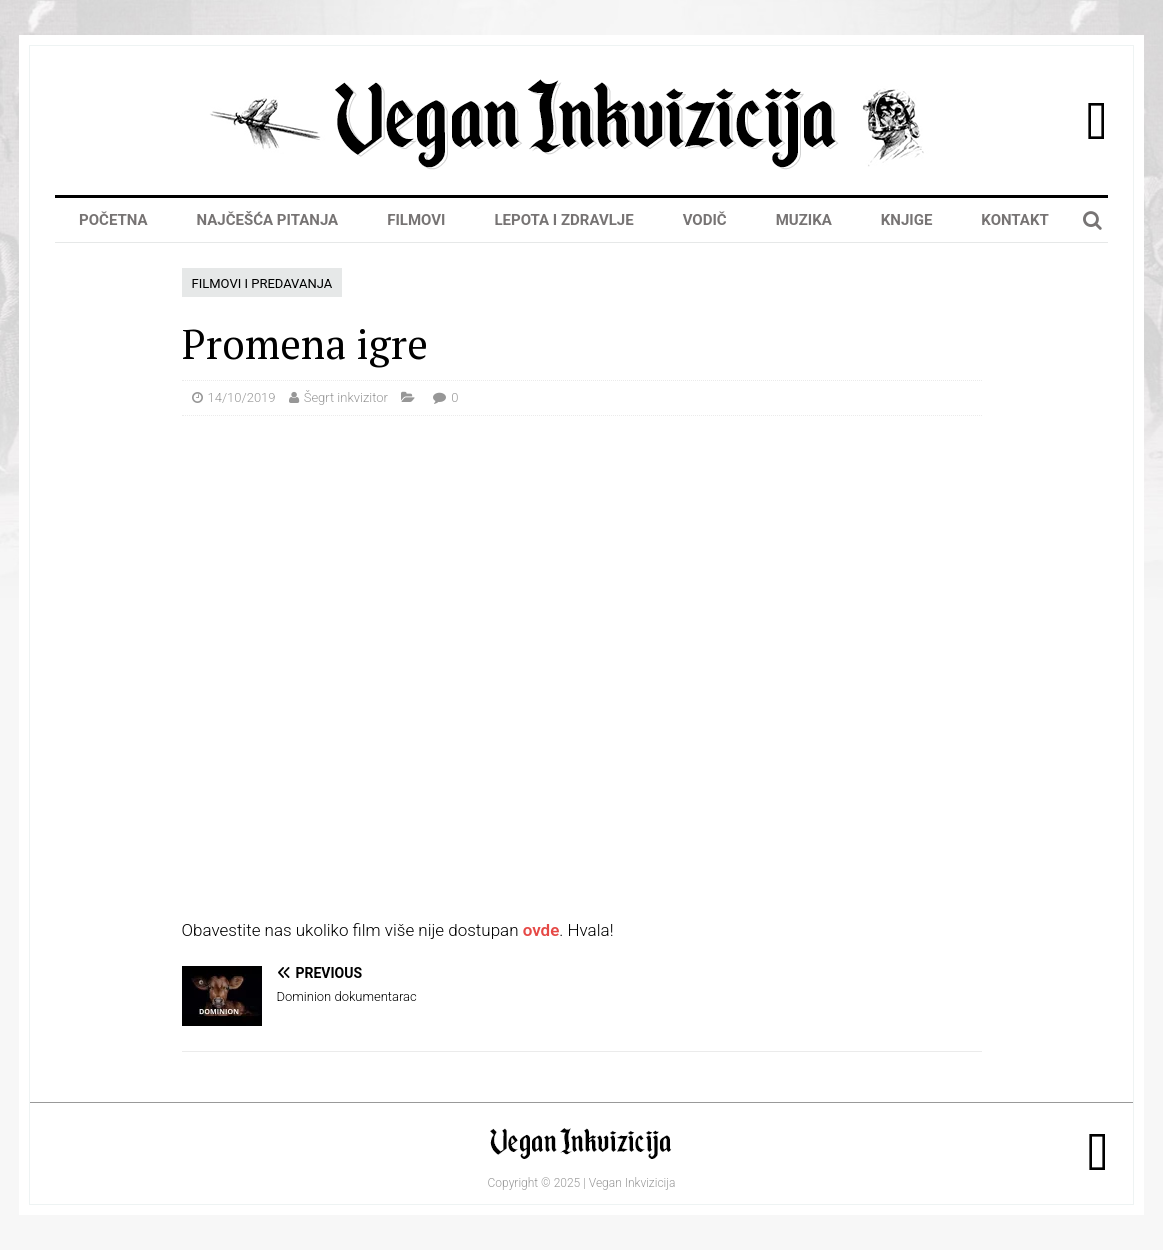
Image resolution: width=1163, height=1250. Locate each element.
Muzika (804, 220)
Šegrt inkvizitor (346, 397)
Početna (113, 220)
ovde (541, 930)
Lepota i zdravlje (563, 220)
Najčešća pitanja (268, 220)
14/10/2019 (242, 397)
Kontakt (1014, 220)
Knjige (907, 220)
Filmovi (416, 220)
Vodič (705, 220)
